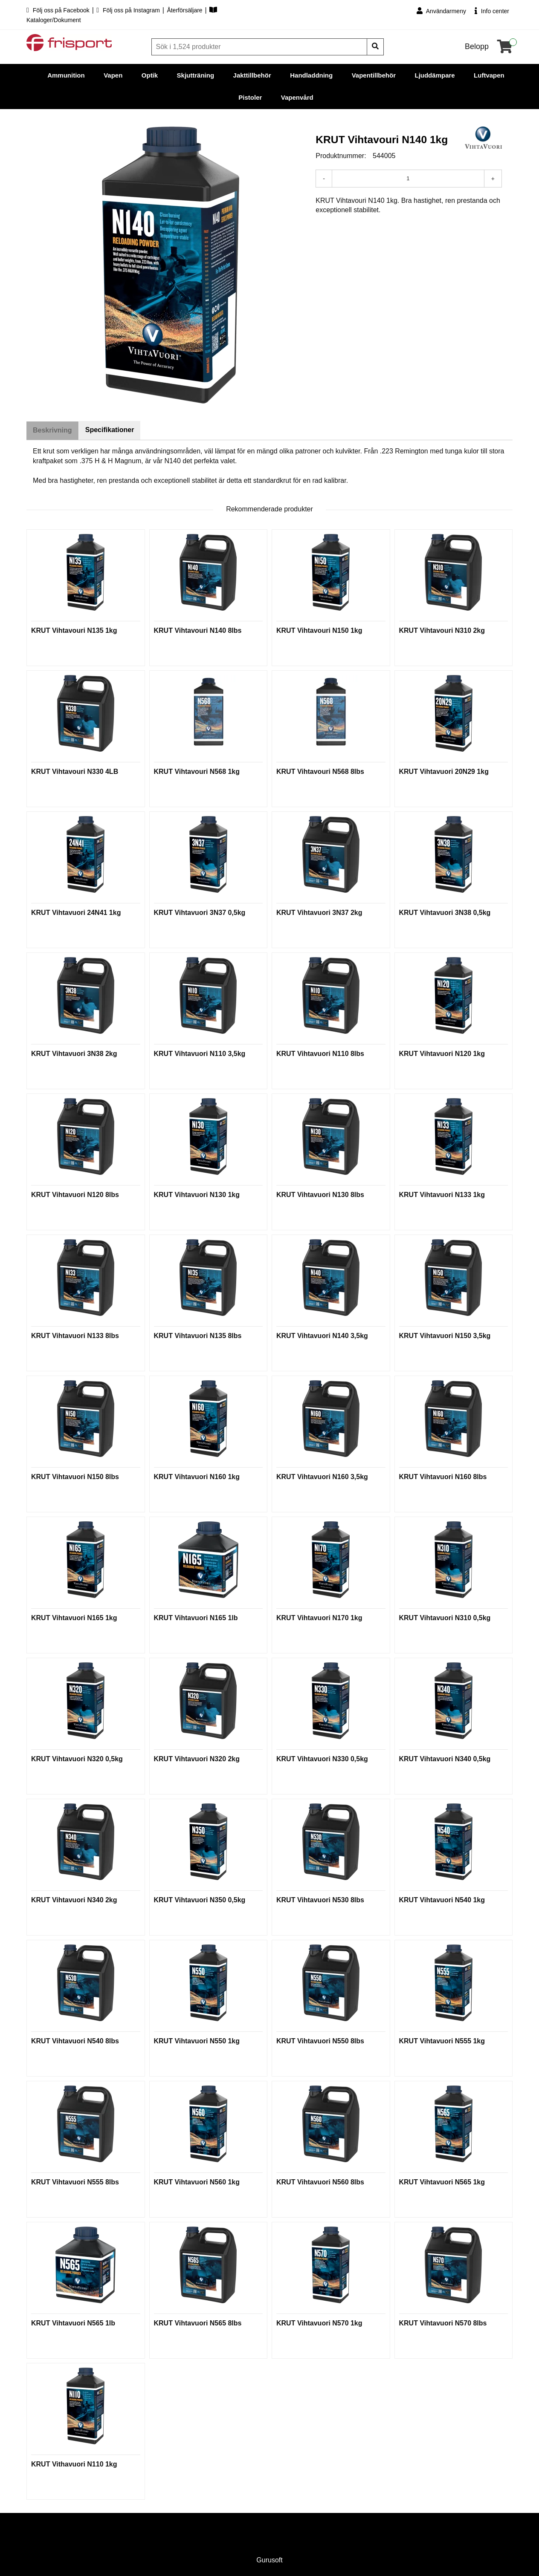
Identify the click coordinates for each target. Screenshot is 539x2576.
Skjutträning (195, 75)
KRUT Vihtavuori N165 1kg (74, 1618)
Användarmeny (441, 10)
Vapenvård (297, 97)
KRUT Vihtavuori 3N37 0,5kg (200, 913)
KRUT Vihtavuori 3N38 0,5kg (445, 913)
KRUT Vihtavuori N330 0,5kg (322, 1759)
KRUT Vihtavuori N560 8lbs (320, 2182)
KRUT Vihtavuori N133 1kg (442, 1195)
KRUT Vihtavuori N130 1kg (197, 1195)
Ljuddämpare (434, 75)
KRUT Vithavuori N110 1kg (74, 2464)
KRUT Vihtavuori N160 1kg (197, 1477)
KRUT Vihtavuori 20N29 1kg (444, 772)
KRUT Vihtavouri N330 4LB (74, 772)
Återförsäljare (185, 10)
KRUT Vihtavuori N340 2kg (74, 1900)
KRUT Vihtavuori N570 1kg (319, 2323)
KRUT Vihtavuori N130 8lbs (320, 1195)
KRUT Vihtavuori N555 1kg (442, 2041)
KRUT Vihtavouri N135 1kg (74, 631)
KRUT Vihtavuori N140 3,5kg (322, 1336)
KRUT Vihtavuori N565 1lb (73, 2323)
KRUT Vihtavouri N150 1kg (319, 631)
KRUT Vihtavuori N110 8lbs (320, 1054)
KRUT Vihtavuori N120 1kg (442, 1054)
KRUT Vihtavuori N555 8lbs (75, 2182)
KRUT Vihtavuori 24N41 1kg (76, 913)
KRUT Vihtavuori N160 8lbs (443, 1477)
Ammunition (66, 75)
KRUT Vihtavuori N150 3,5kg (445, 1336)
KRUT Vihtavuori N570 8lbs (443, 2323)
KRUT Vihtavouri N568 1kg (197, 772)
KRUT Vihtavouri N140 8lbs (198, 631)
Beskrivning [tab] (52, 430)
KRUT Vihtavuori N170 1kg (319, 1618)
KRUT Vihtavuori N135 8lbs (198, 1336)
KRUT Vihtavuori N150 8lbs (75, 1477)
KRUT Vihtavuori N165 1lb (196, 1618)
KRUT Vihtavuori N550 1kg (197, 2041)
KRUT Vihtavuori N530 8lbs (320, 1900)
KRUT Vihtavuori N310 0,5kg (445, 1618)
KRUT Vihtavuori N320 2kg (197, 1759)
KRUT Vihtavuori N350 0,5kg (200, 1900)
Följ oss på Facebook (58, 10)
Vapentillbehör (374, 75)
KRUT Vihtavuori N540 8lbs (75, 2041)
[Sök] (260, 46)
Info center (492, 10)
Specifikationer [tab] (111, 430)
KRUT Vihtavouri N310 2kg (442, 631)
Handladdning (311, 75)
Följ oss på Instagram (128, 10)
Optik (150, 75)
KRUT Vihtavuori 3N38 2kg (74, 1054)
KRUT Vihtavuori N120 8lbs (75, 1195)
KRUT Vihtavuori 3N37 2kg (319, 913)
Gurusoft (269, 2560)
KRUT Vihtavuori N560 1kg (197, 2182)
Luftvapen (489, 75)
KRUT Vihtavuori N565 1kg (442, 2182)
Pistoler (250, 97)
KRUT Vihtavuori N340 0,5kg (445, 1759)
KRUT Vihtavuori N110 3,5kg (200, 1054)
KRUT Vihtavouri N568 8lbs (320, 772)
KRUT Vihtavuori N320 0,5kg (77, 1759)
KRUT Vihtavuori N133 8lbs (75, 1336)
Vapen (113, 75)
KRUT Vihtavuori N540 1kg (442, 1900)
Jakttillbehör (252, 75)
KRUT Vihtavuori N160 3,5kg (322, 1477)
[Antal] (408, 179)
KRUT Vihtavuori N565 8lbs (198, 2323)
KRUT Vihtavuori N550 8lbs (320, 2041)
